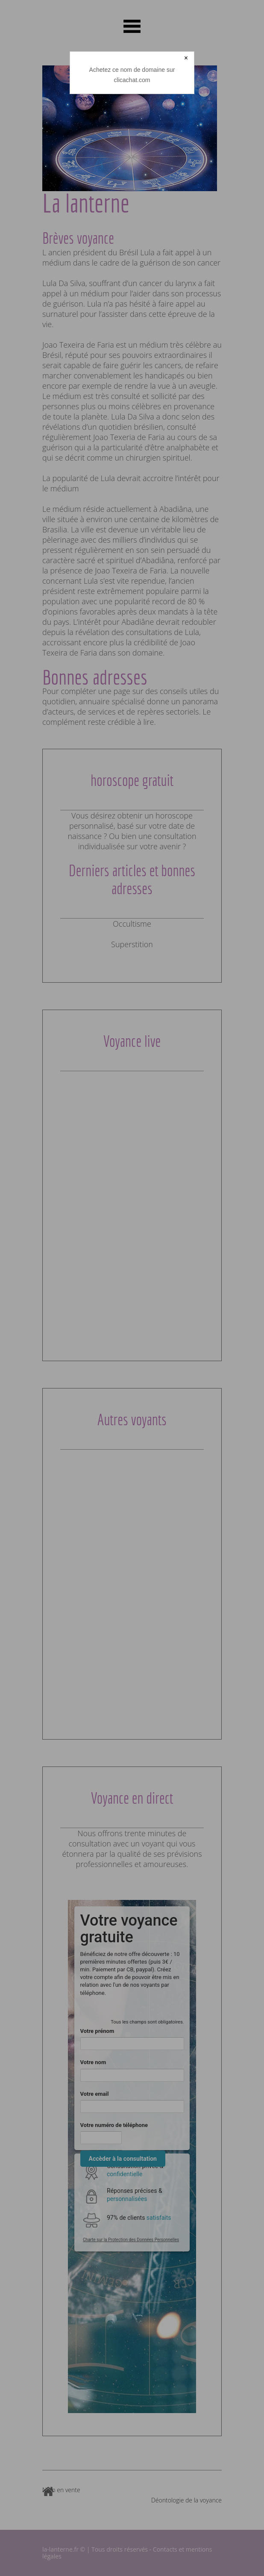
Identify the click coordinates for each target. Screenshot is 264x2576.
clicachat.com (132, 80)
